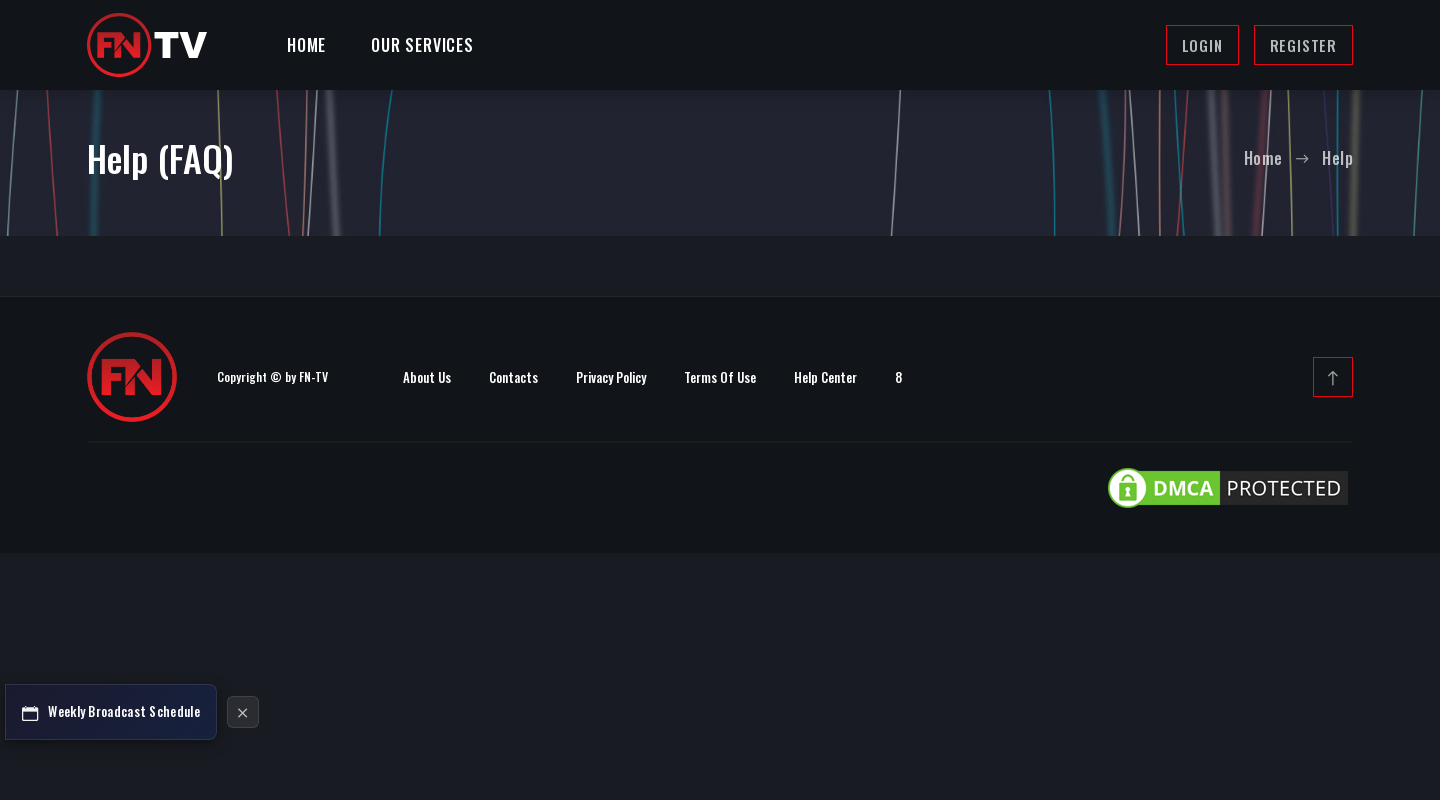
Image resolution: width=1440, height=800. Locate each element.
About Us (427, 377)
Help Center (825, 377)
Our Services (422, 45)
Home (306, 45)
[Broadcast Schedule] (111, 712)
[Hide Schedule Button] (243, 712)
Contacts (513, 377)
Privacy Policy (611, 377)
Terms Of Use (720, 377)
